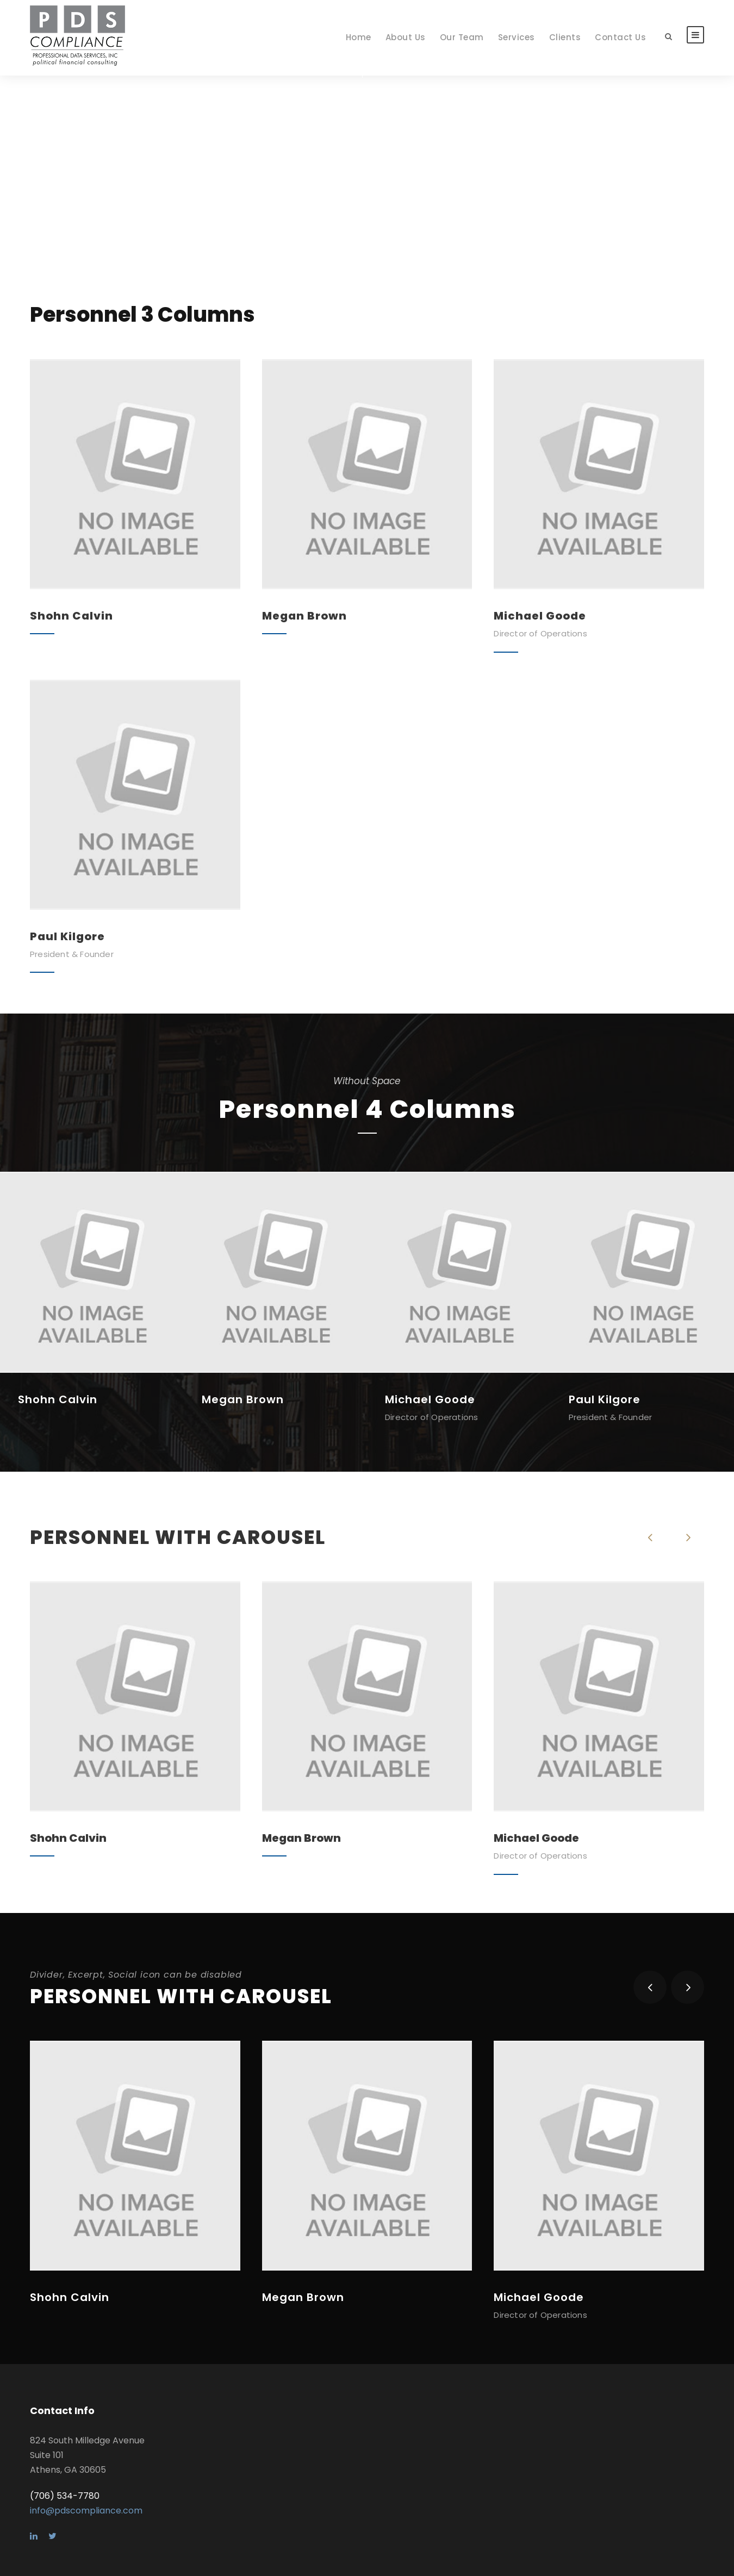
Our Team (462, 37)
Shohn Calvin (71, 615)
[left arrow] (650, 1537)
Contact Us (620, 37)
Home (358, 37)
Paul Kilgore (67, 936)
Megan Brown (304, 615)
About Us (405, 37)
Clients (565, 37)
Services (516, 37)
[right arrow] (687, 1537)
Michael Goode (540, 615)
